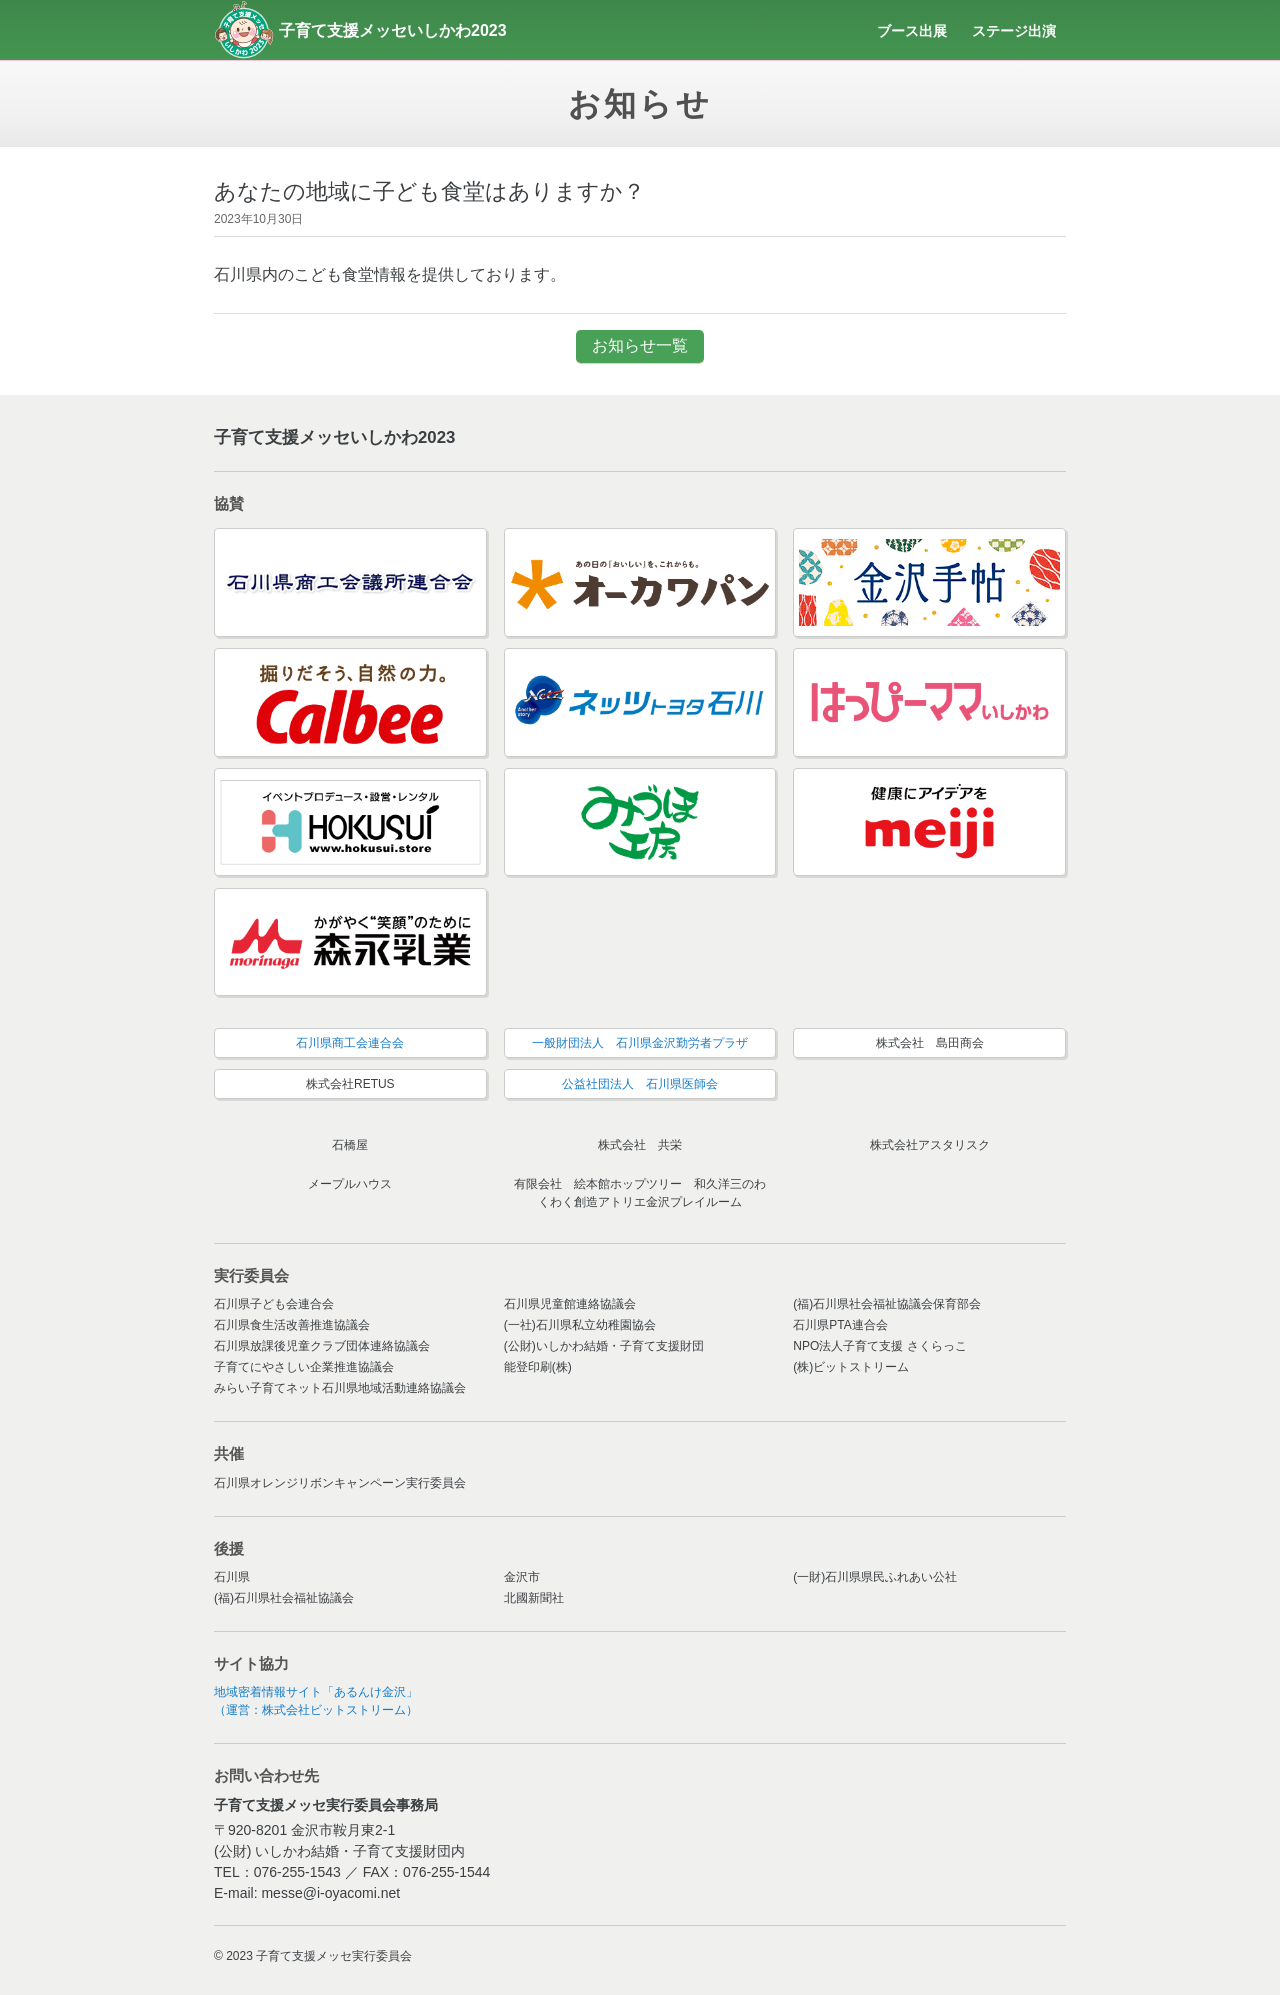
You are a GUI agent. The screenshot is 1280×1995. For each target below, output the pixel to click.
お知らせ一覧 (640, 345)
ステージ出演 (1014, 31)
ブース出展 (912, 31)
